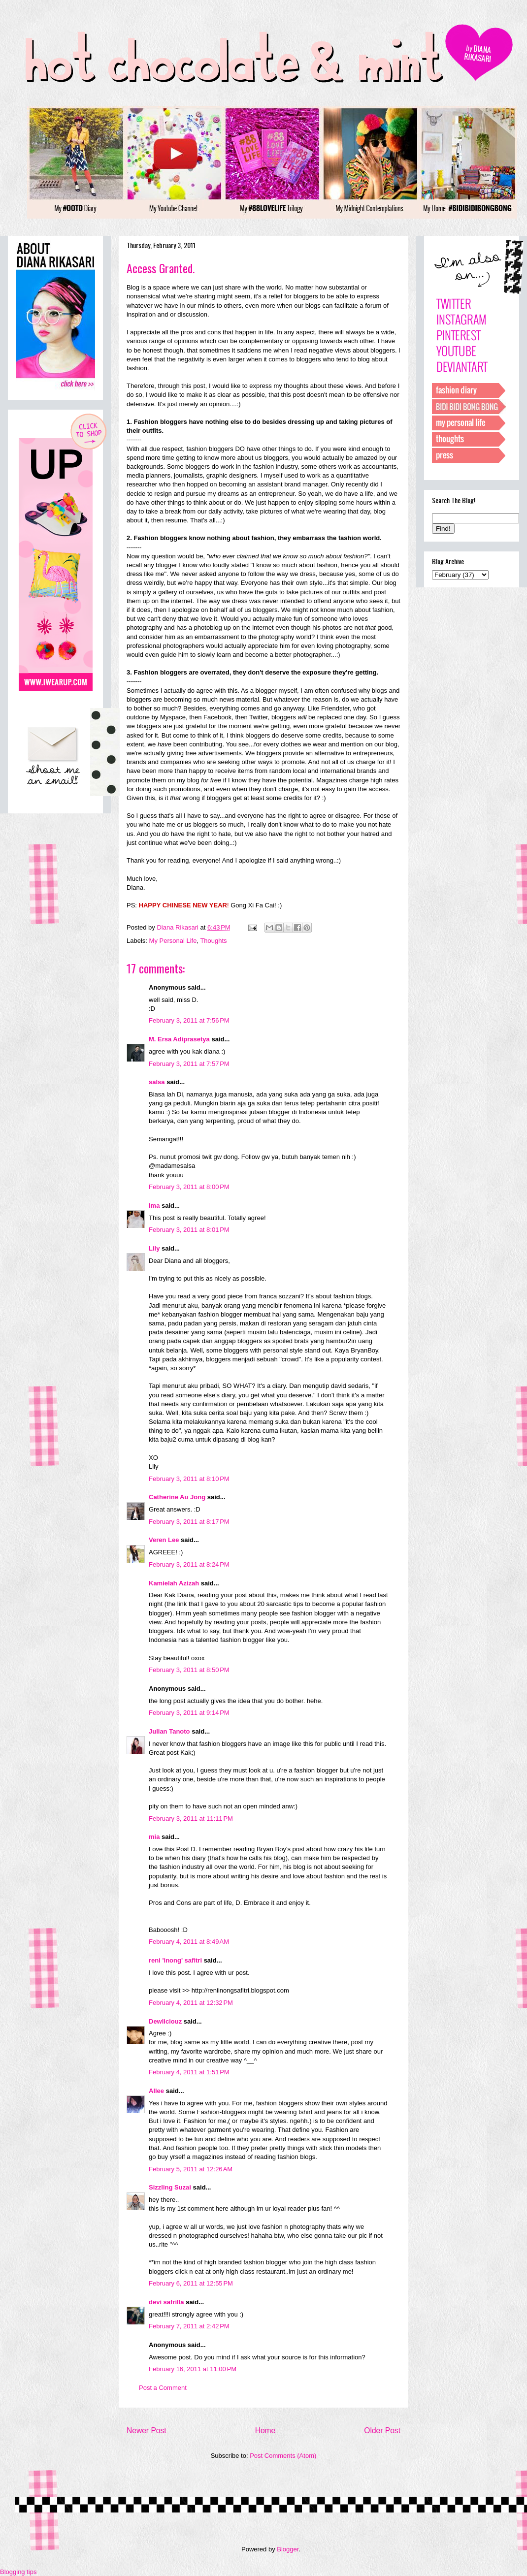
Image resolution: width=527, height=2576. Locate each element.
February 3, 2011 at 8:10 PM (189, 1478)
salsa (157, 1082)
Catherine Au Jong (177, 1497)
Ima (154, 1205)
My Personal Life (173, 940)
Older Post (382, 2430)
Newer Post (146, 2430)
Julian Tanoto (169, 1731)
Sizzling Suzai (170, 2187)
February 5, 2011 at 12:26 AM (190, 2169)
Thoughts (213, 940)
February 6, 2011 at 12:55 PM (191, 2283)
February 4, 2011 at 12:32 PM (191, 2002)
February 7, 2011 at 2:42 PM (189, 2326)
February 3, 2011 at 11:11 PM (191, 1818)
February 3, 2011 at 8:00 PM (189, 1187)
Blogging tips (18, 2572)
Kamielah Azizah (174, 1583)
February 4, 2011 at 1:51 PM (189, 2072)
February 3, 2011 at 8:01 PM (189, 1229)
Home (265, 2430)
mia (154, 1836)
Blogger (287, 2549)
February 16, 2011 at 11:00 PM (192, 2369)
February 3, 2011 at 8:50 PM (189, 1670)
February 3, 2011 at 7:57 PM (189, 1063)
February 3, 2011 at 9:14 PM (189, 1712)
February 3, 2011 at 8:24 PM (189, 1564)
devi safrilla (166, 2302)
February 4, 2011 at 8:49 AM (189, 1941)
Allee (156, 2090)
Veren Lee (164, 1540)
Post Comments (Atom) (283, 2455)
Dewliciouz (165, 2021)
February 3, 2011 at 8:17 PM (189, 1521)
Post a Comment (163, 2387)
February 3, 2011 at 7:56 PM (189, 1020)
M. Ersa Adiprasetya (179, 1039)
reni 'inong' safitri (175, 1960)
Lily (154, 1248)
